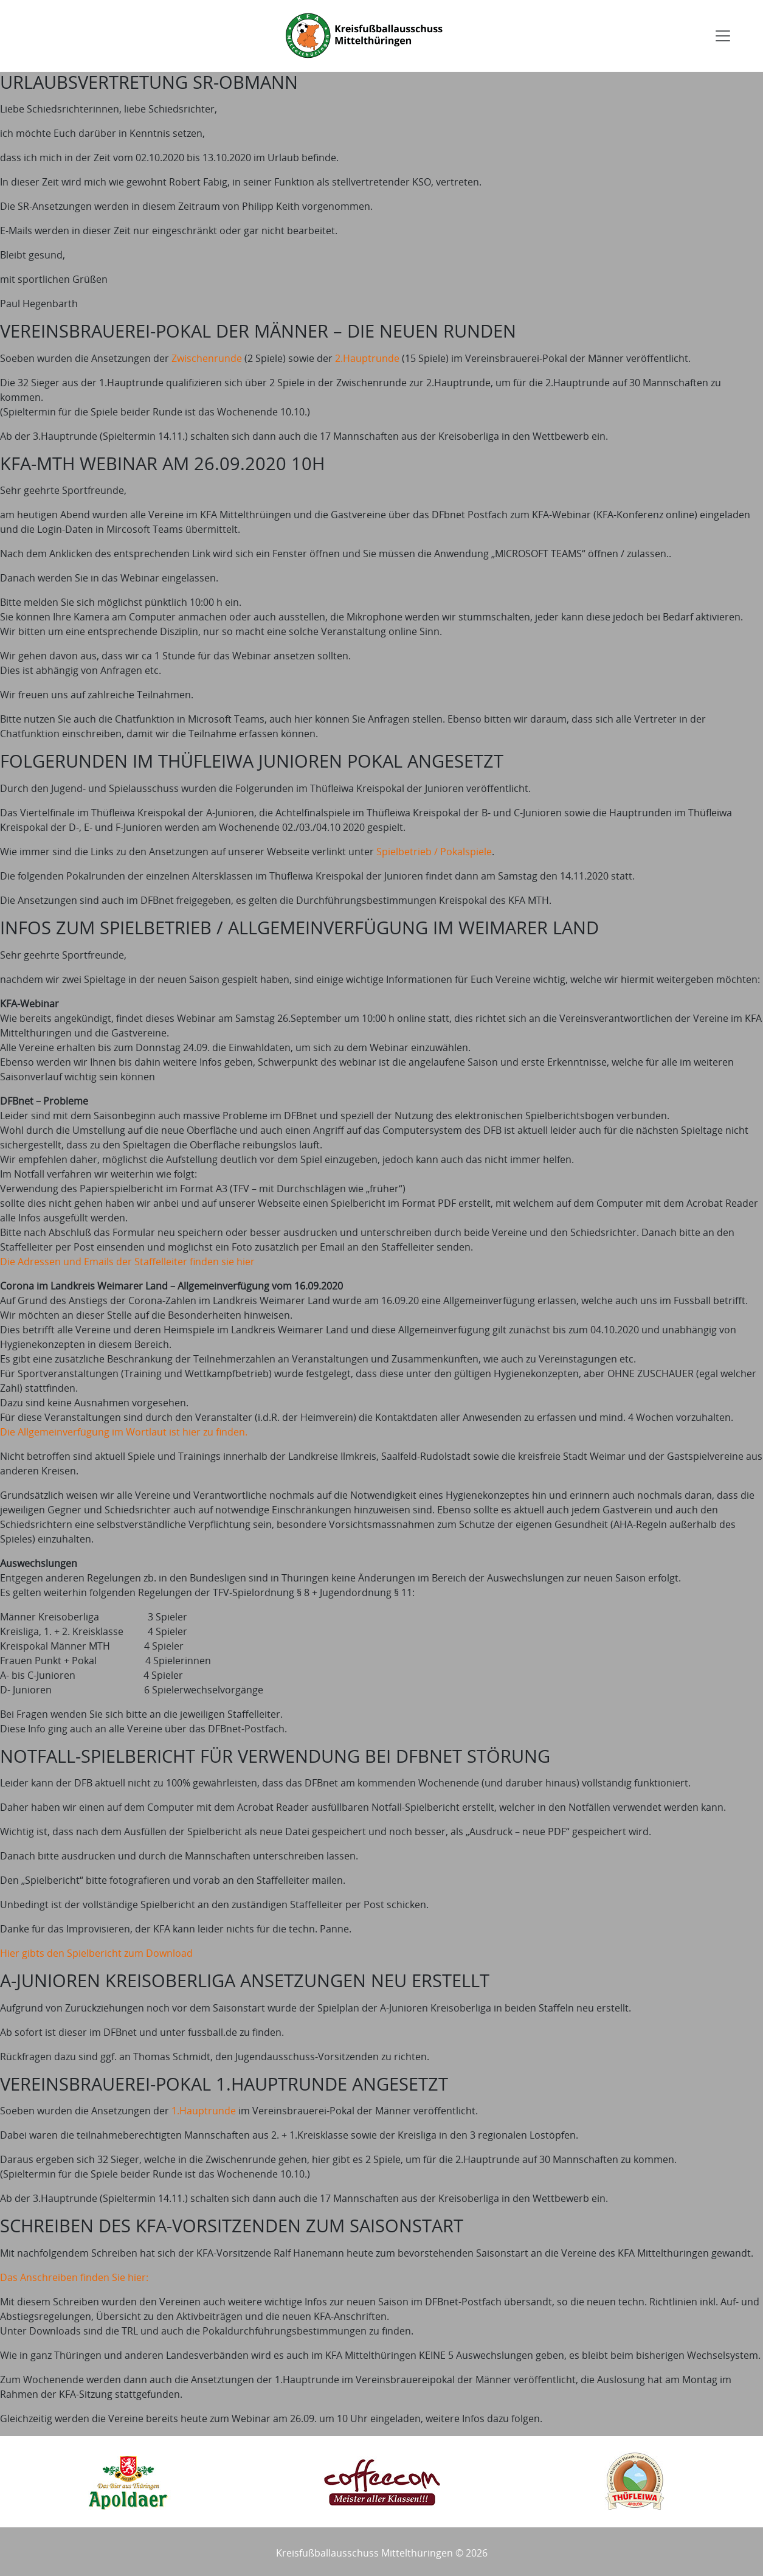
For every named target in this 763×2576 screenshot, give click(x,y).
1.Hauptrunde (203, 2110)
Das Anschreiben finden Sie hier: (74, 2277)
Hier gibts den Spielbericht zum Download (96, 1953)
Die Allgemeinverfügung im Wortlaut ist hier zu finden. (123, 1432)
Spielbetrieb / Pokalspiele (434, 851)
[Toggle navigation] (722, 35)
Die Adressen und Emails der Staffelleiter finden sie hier (127, 1261)
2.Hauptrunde (367, 358)
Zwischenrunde (206, 358)
